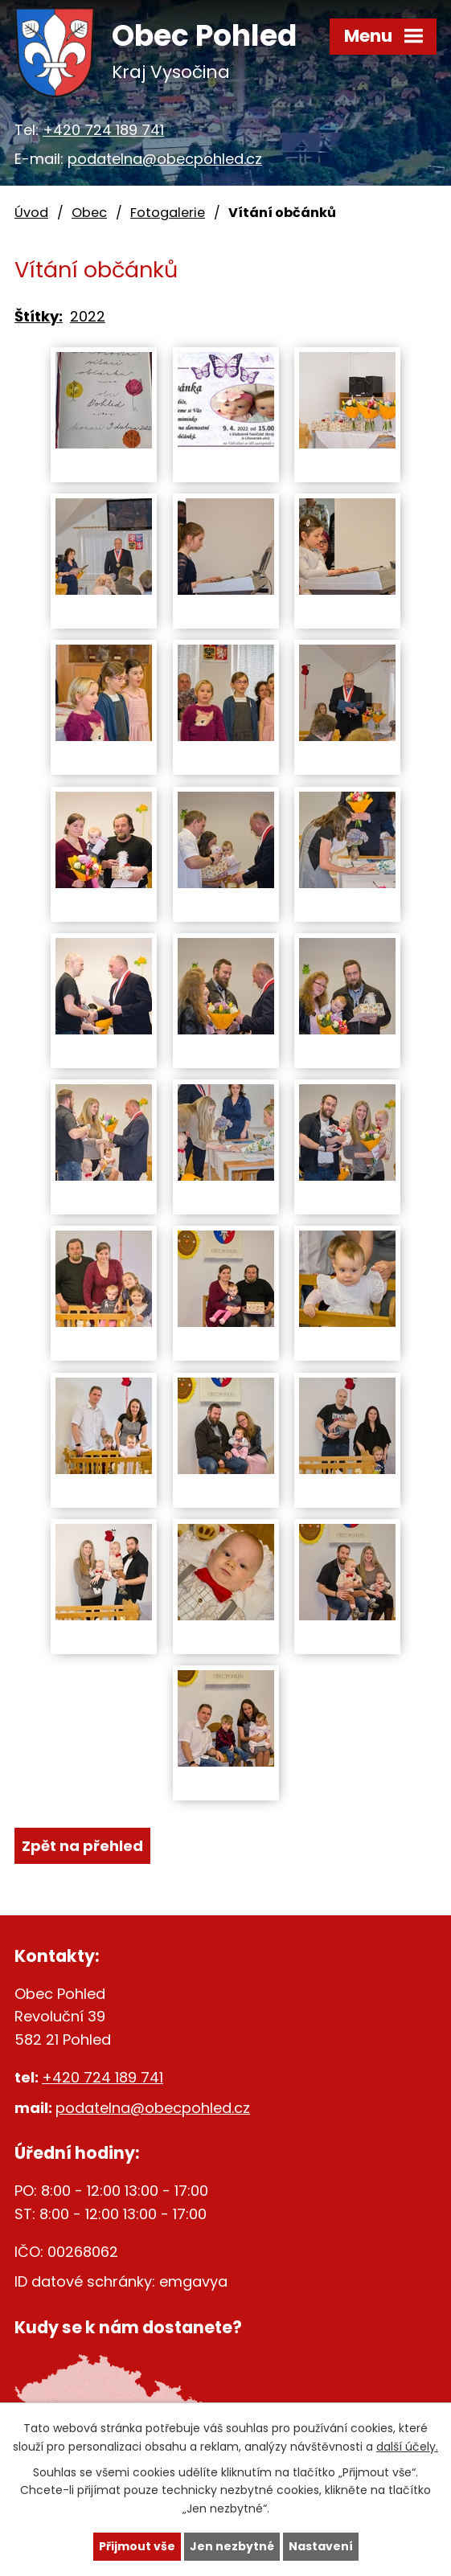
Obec (89, 212)
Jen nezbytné (232, 2546)
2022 (87, 316)
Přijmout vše (137, 2546)
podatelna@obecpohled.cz (165, 159)
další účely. (407, 2446)
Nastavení (321, 2546)
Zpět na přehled (82, 1846)
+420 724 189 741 (103, 130)
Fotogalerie (167, 212)
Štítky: (38, 316)
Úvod (31, 212)
